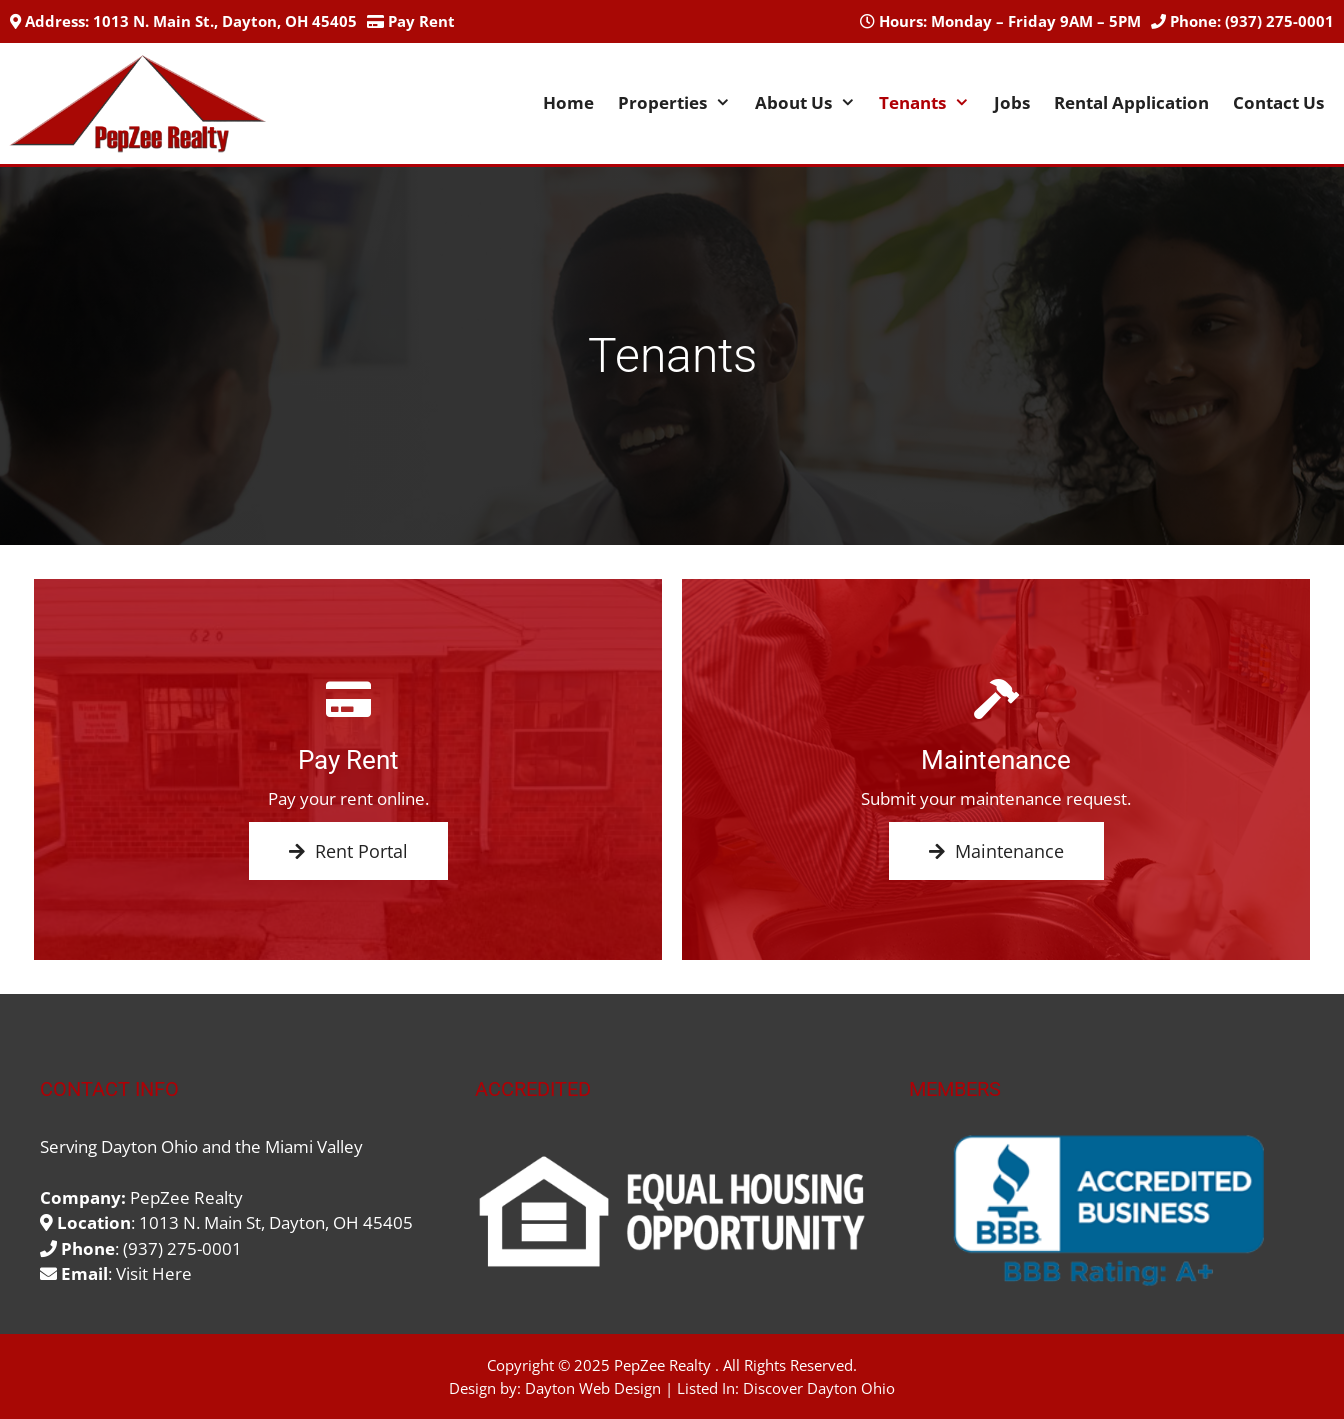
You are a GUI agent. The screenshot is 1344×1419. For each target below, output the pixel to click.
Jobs (1012, 102)
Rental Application (1131, 102)
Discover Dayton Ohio (819, 1388)
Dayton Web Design (593, 1388)
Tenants (930, 103)
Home (568, 102)
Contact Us (1278, 102)
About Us (811, 103)
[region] (1106, 1211)
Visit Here (154, 1273)
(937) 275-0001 (1279, 21)
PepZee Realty (662, 1365)
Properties (680, 103)
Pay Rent (421, 21)
